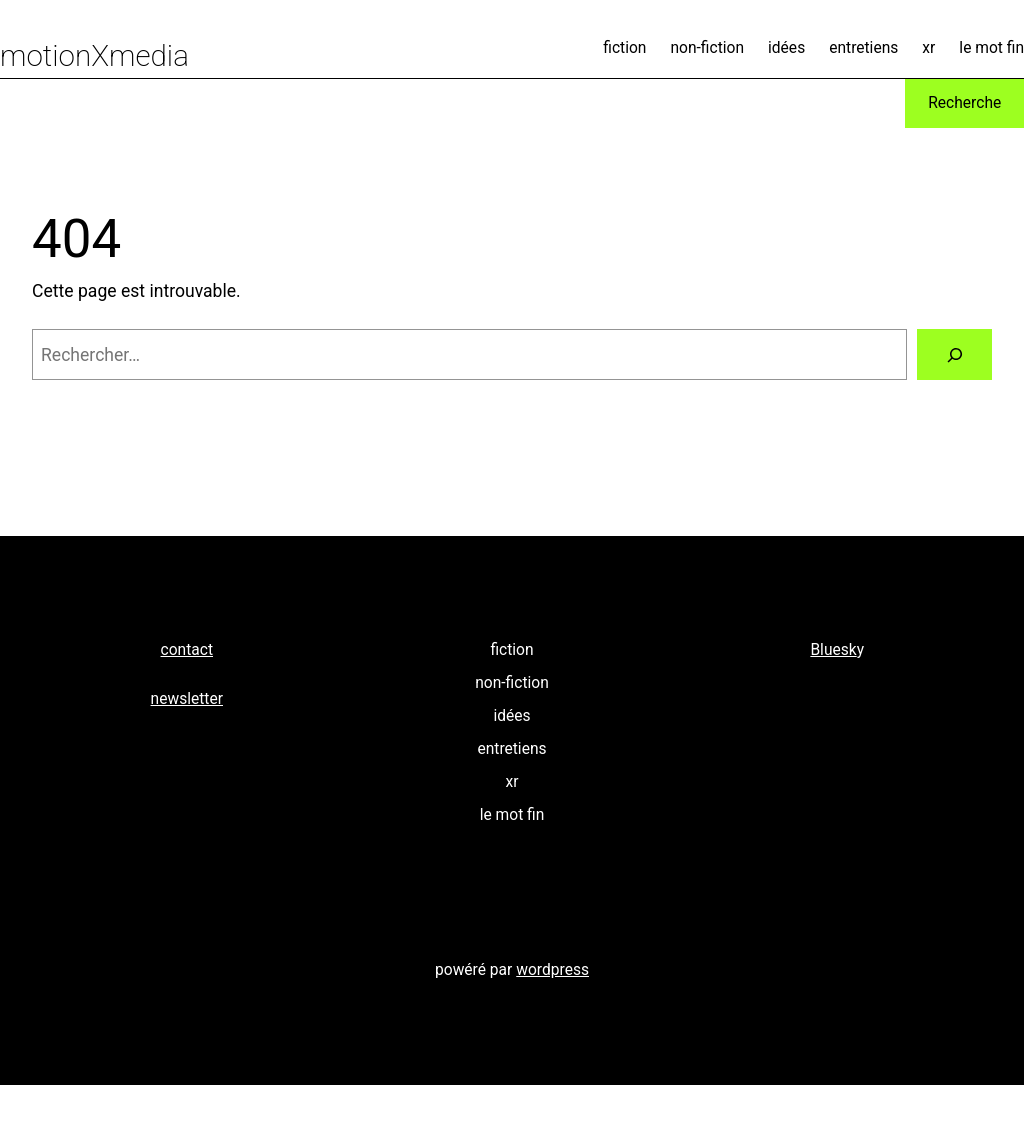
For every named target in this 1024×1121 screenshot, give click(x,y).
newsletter (187, 699)
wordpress (552, 970)
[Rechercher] (954, 354)
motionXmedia (94, 56)
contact (187, 650)
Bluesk (833, 650)
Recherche (964, 103)
